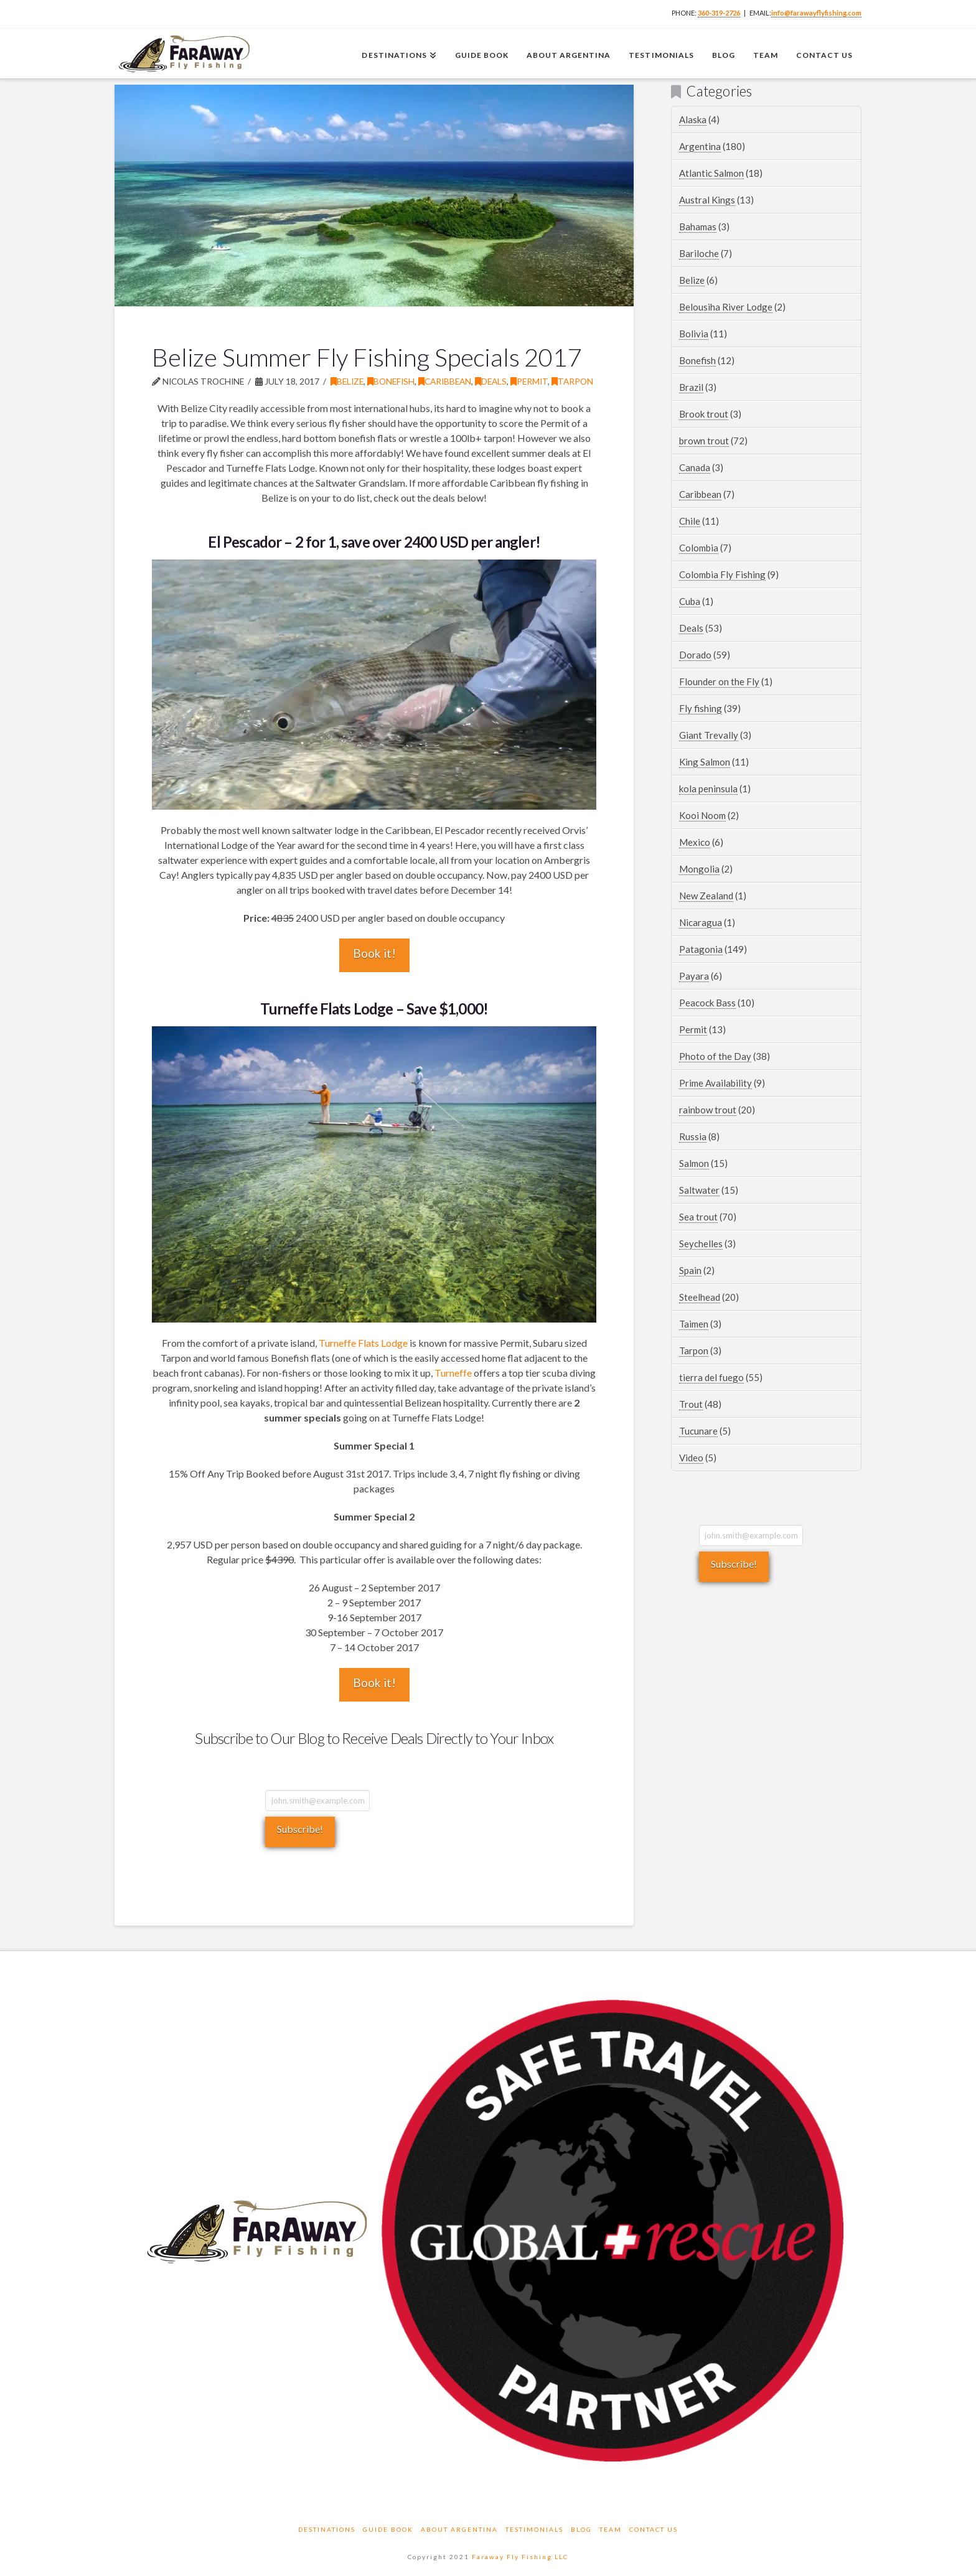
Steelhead (699, 1297)
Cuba (689, 601)
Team (610, 2529)
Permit (529, 381)
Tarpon (572, 381)
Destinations (326, 2529)
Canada (694, 467)
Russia (692, 1136)
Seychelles (701, 1243)
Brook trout (703, 413)
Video (691, 1457)
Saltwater (699, 1190)
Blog (581, 2529)
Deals (491, 381)
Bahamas (697, 226)
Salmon (694, 1163)
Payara (694, 975)
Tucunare (698, 1430)
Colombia (698, 547)
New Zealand (706, 895)
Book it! (374, 953)
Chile (689, 521)
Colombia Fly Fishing (722, 574)
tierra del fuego (711, 1377)
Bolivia (693, 333)
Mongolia (699, 868)
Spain (690, 1270)
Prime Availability (715, 1083)
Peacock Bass (707, 1002)
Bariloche (699, 253)
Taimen (693, 1323)
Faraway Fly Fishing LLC (520, 2556)
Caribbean (444, 381)
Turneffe (453, 1373)
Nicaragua (700, 922)
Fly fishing (700, 708)
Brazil (691, 387)
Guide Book (388, 2529)
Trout (691, 1404)
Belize (347, 381)
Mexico (694, 842)
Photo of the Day (715, 1056)
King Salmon (704, 761)
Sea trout (698, 1216)
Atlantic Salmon (711, 173)
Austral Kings (707, 199)
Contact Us (653, 2529)
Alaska (692, 119)
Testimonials (534, 2529)
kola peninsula (708, 788)
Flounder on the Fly (719, 681)
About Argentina (459, 2529)
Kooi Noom (702, 815)
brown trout (704, 440)
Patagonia (701, 949)
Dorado (695, 654)
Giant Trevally (708, 735)
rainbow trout (707, 1109)
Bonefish (391, 381)
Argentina (700, 146)
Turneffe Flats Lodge (363, 1343)
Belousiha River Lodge (725, 306)
